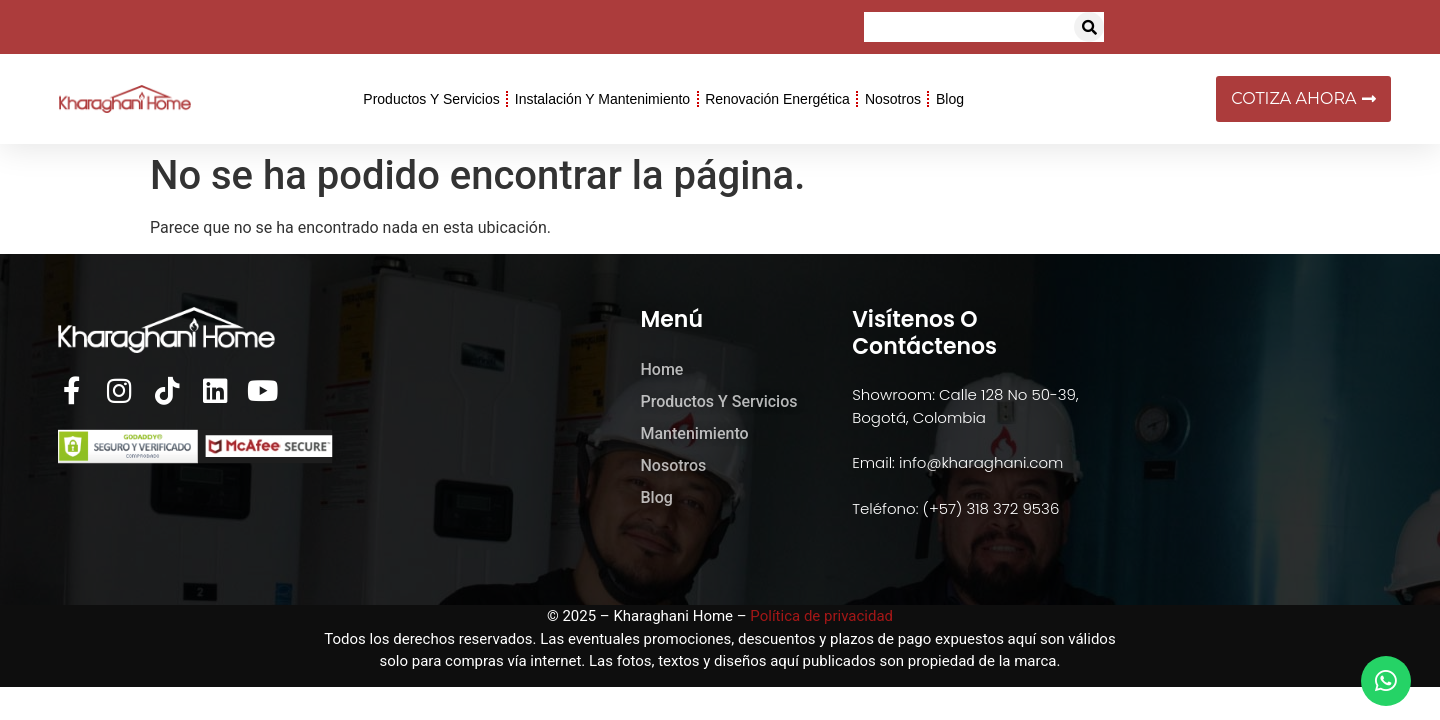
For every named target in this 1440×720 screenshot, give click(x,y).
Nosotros (893, 99)
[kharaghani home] (1223, 429)
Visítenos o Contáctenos (924, 332)
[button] (1089, 27)
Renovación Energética (777, 99)
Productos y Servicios (431, 99)
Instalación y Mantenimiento (602, 99)
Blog (950, 99)
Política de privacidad (821, 616)
